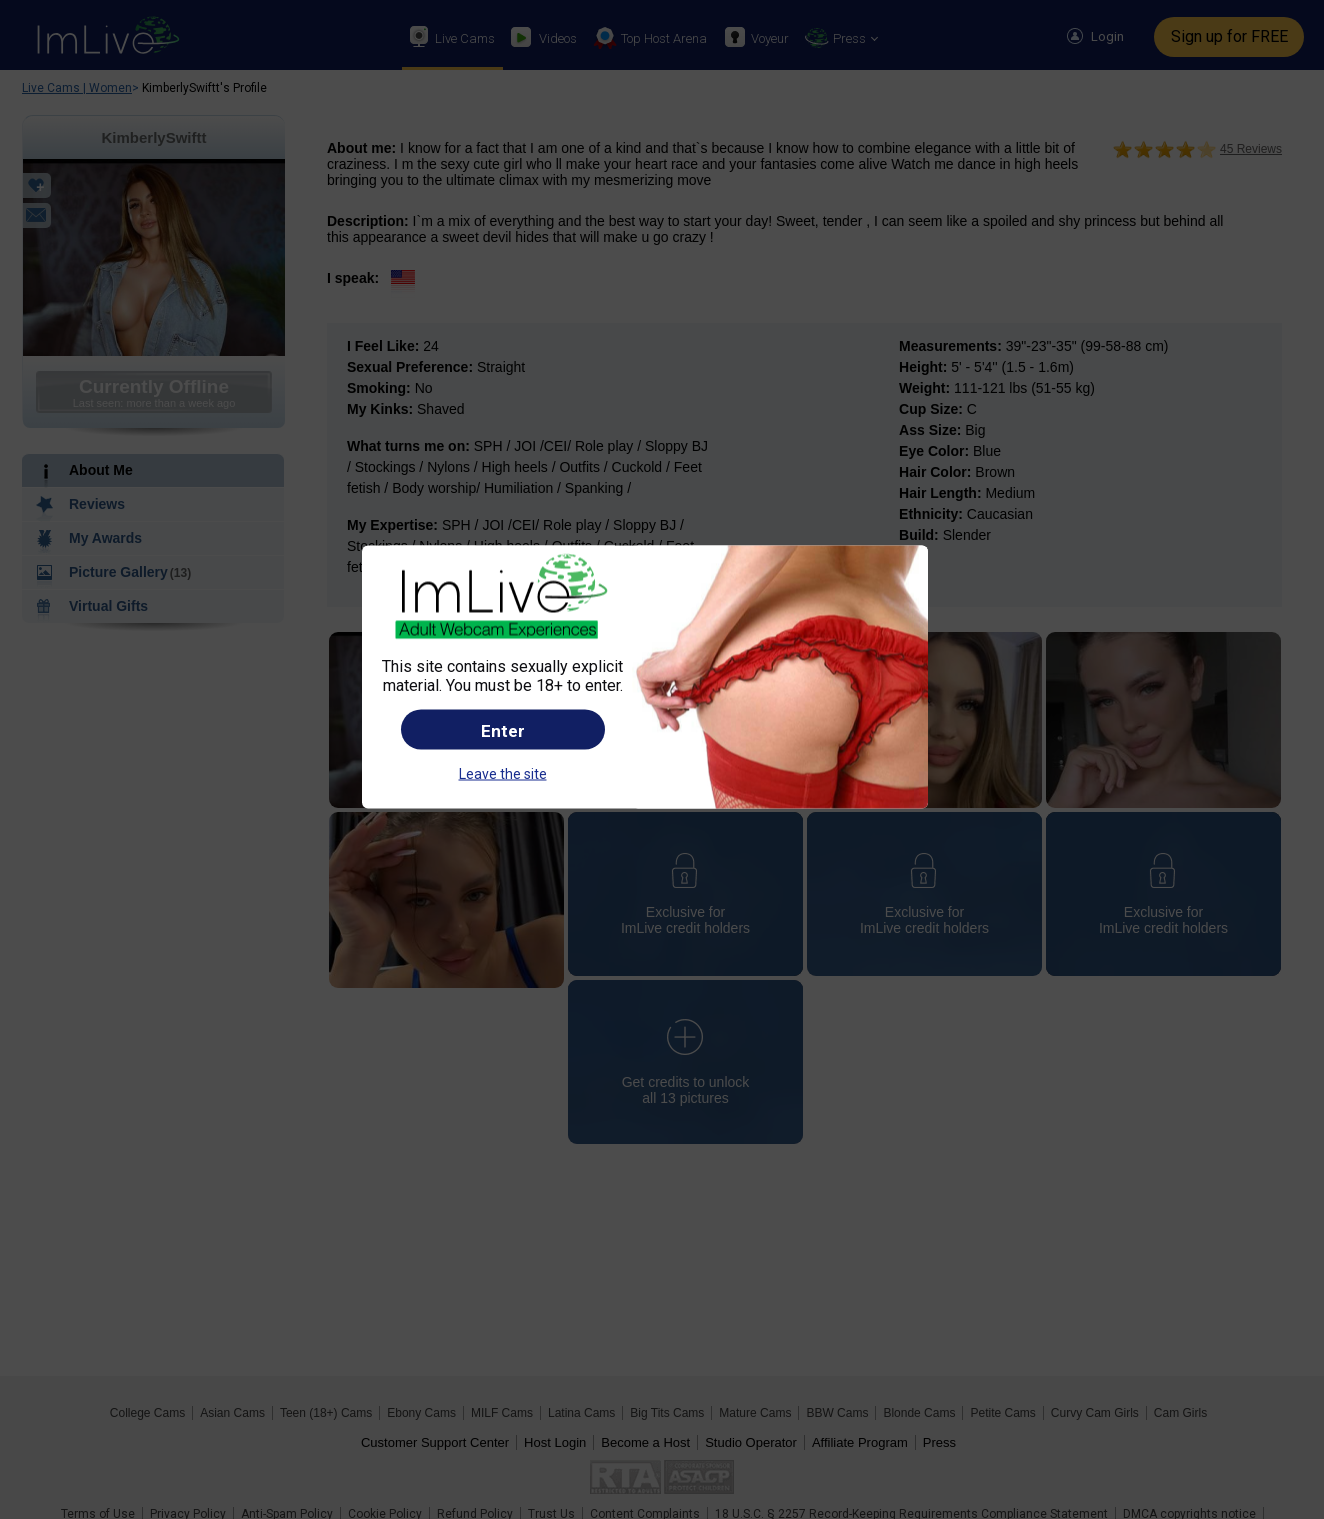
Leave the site (503, 773)
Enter (503, 730)
